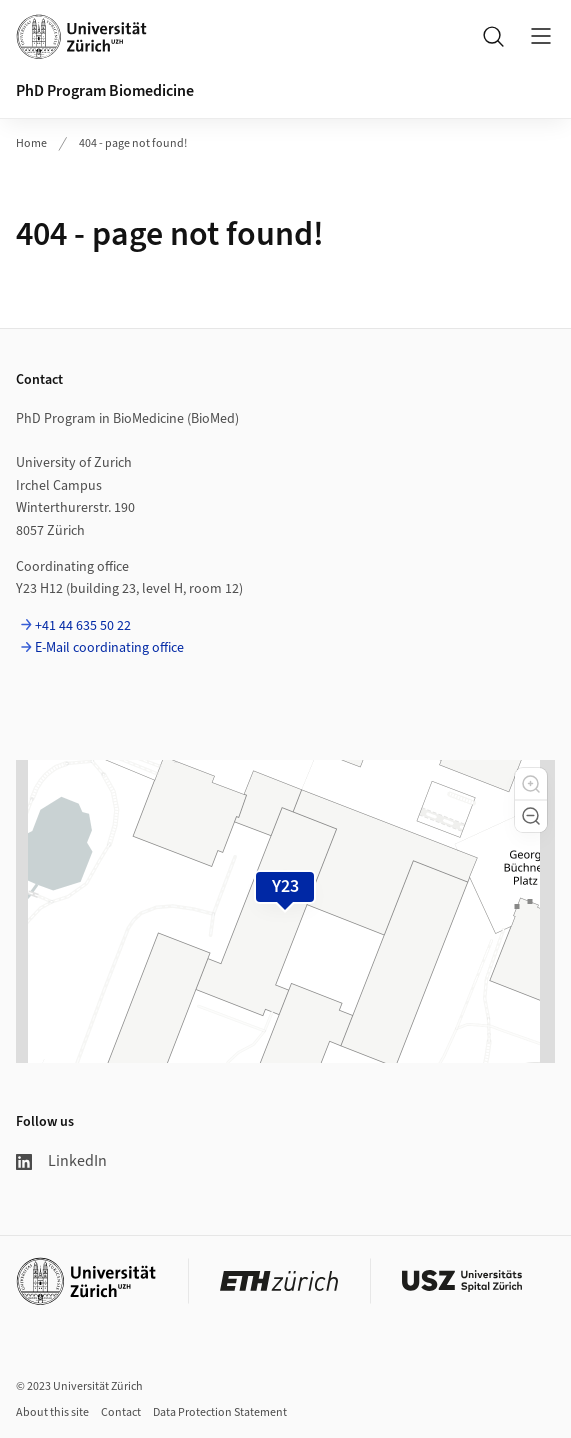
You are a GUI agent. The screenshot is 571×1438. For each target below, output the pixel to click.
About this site (52, 1412)
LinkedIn (61, 1161)
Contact (121, 1412)
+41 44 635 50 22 (83, 626)
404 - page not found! (133, 143)
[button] (531, 784)
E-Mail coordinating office (109, 648)
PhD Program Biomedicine (105, 91)
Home (31, 143)
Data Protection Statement (220, 1412)
